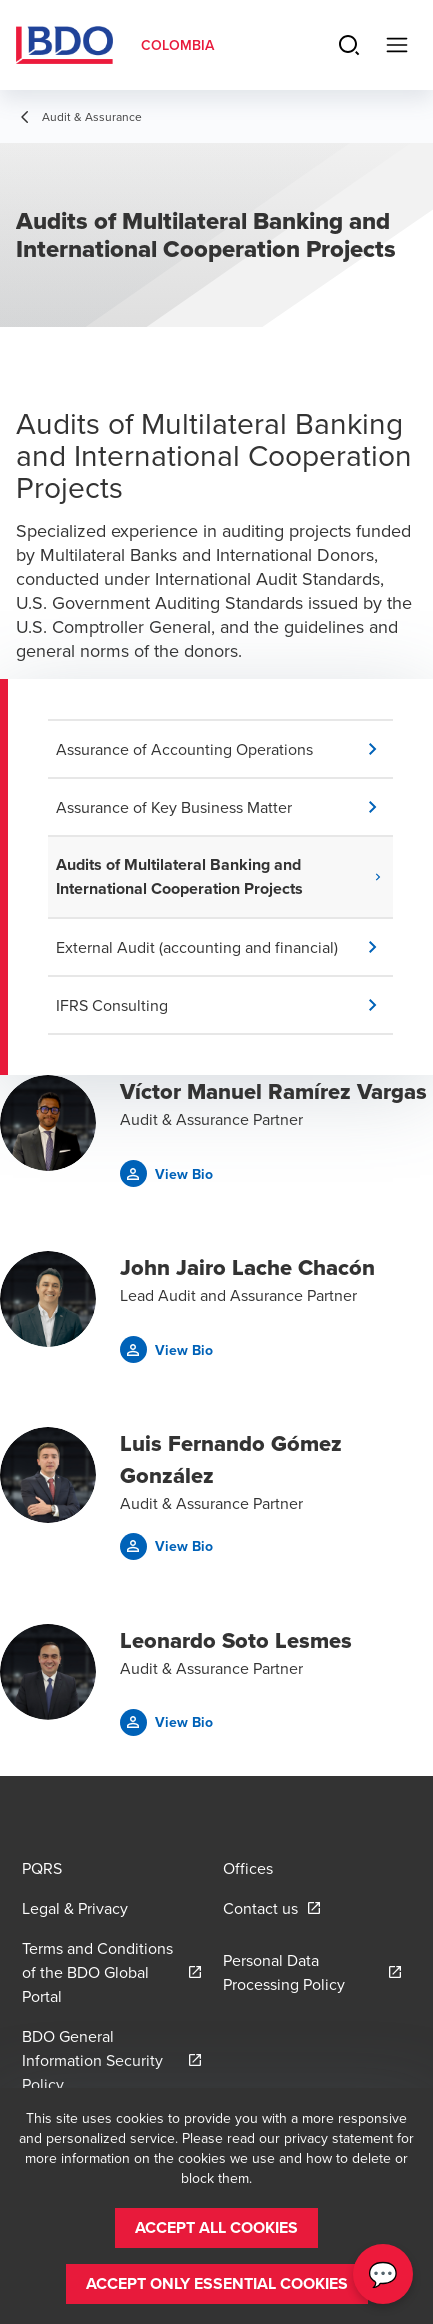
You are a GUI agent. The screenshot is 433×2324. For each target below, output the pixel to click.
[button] (224, 749)
